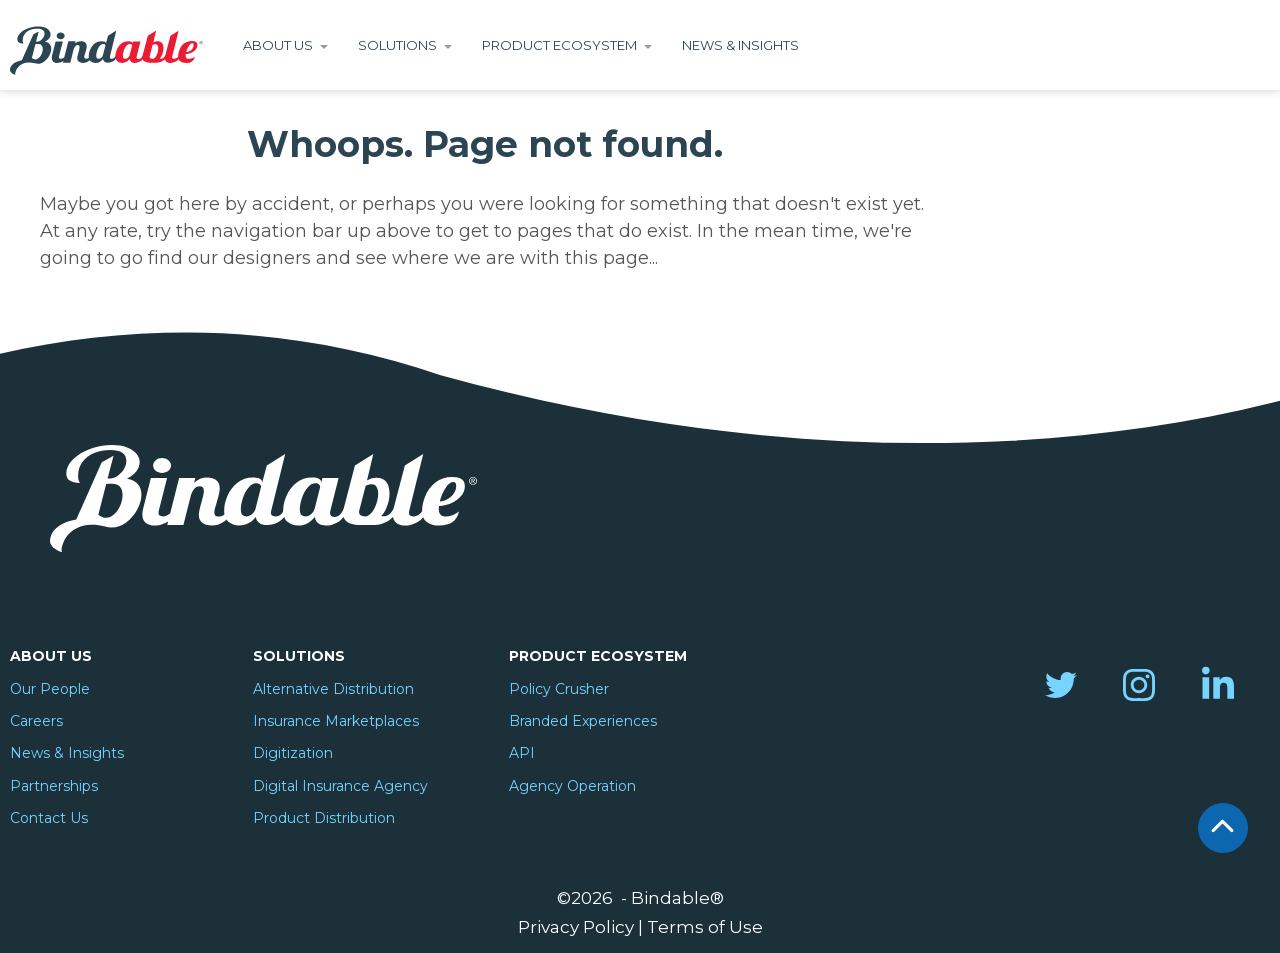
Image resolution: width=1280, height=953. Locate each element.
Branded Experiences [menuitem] (583, 721)
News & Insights (740, 45)
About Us (278, 45)
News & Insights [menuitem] (67, 753)
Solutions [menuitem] (299, 656)
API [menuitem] (522, 753)
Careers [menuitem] (36, 721)
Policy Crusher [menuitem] (559, 689)
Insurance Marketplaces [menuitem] (336, 721)
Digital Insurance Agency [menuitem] (340, 786)
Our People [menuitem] (50, 689)
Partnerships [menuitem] (54, 786)
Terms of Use (705, 926)
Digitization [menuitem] (293, 753)
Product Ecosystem (559, 45)
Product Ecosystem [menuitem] (598, 656)
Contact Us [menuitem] (49, 818)
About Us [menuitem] (51, 656)
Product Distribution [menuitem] (324, 818)
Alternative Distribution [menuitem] (333, 689)
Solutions (397, 45)
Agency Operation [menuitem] (572, 786)
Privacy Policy (576, 926)
